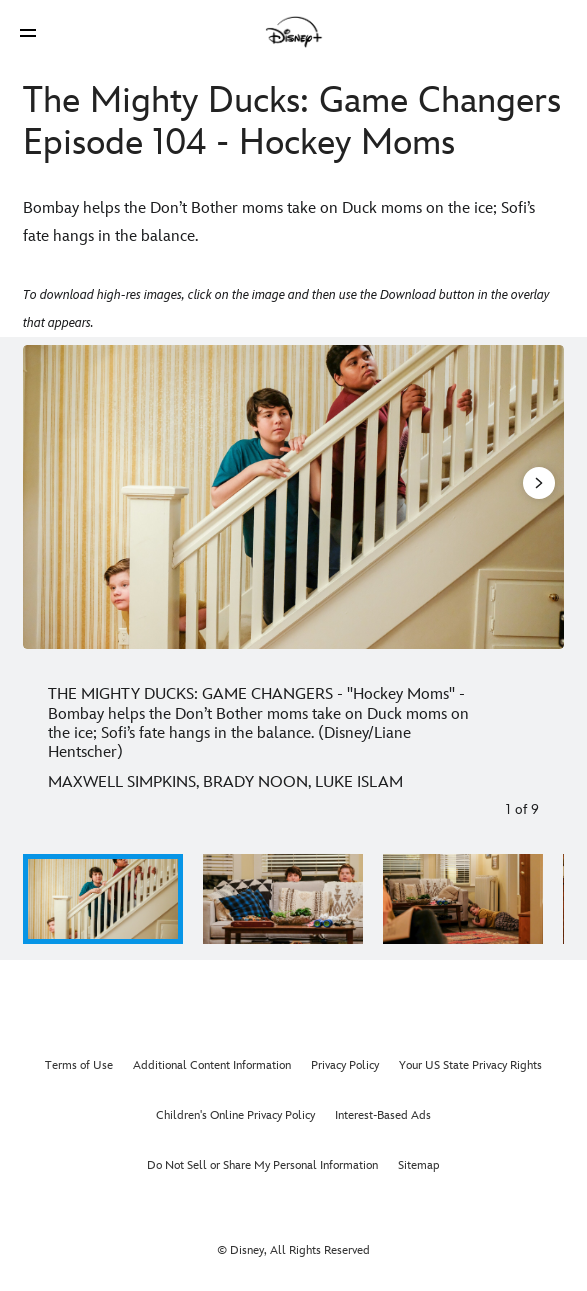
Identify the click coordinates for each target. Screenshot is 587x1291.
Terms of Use (79, 1065)
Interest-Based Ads (383, 1115)
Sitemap (419, 1165)
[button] (28, 32)
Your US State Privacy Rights (470, 1065)
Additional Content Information (212, 1065)
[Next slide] (537, 497)
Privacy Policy (345, 1065)
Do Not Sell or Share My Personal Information (262, 1165)
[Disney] (294, 32)
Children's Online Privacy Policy (235, 1115)
